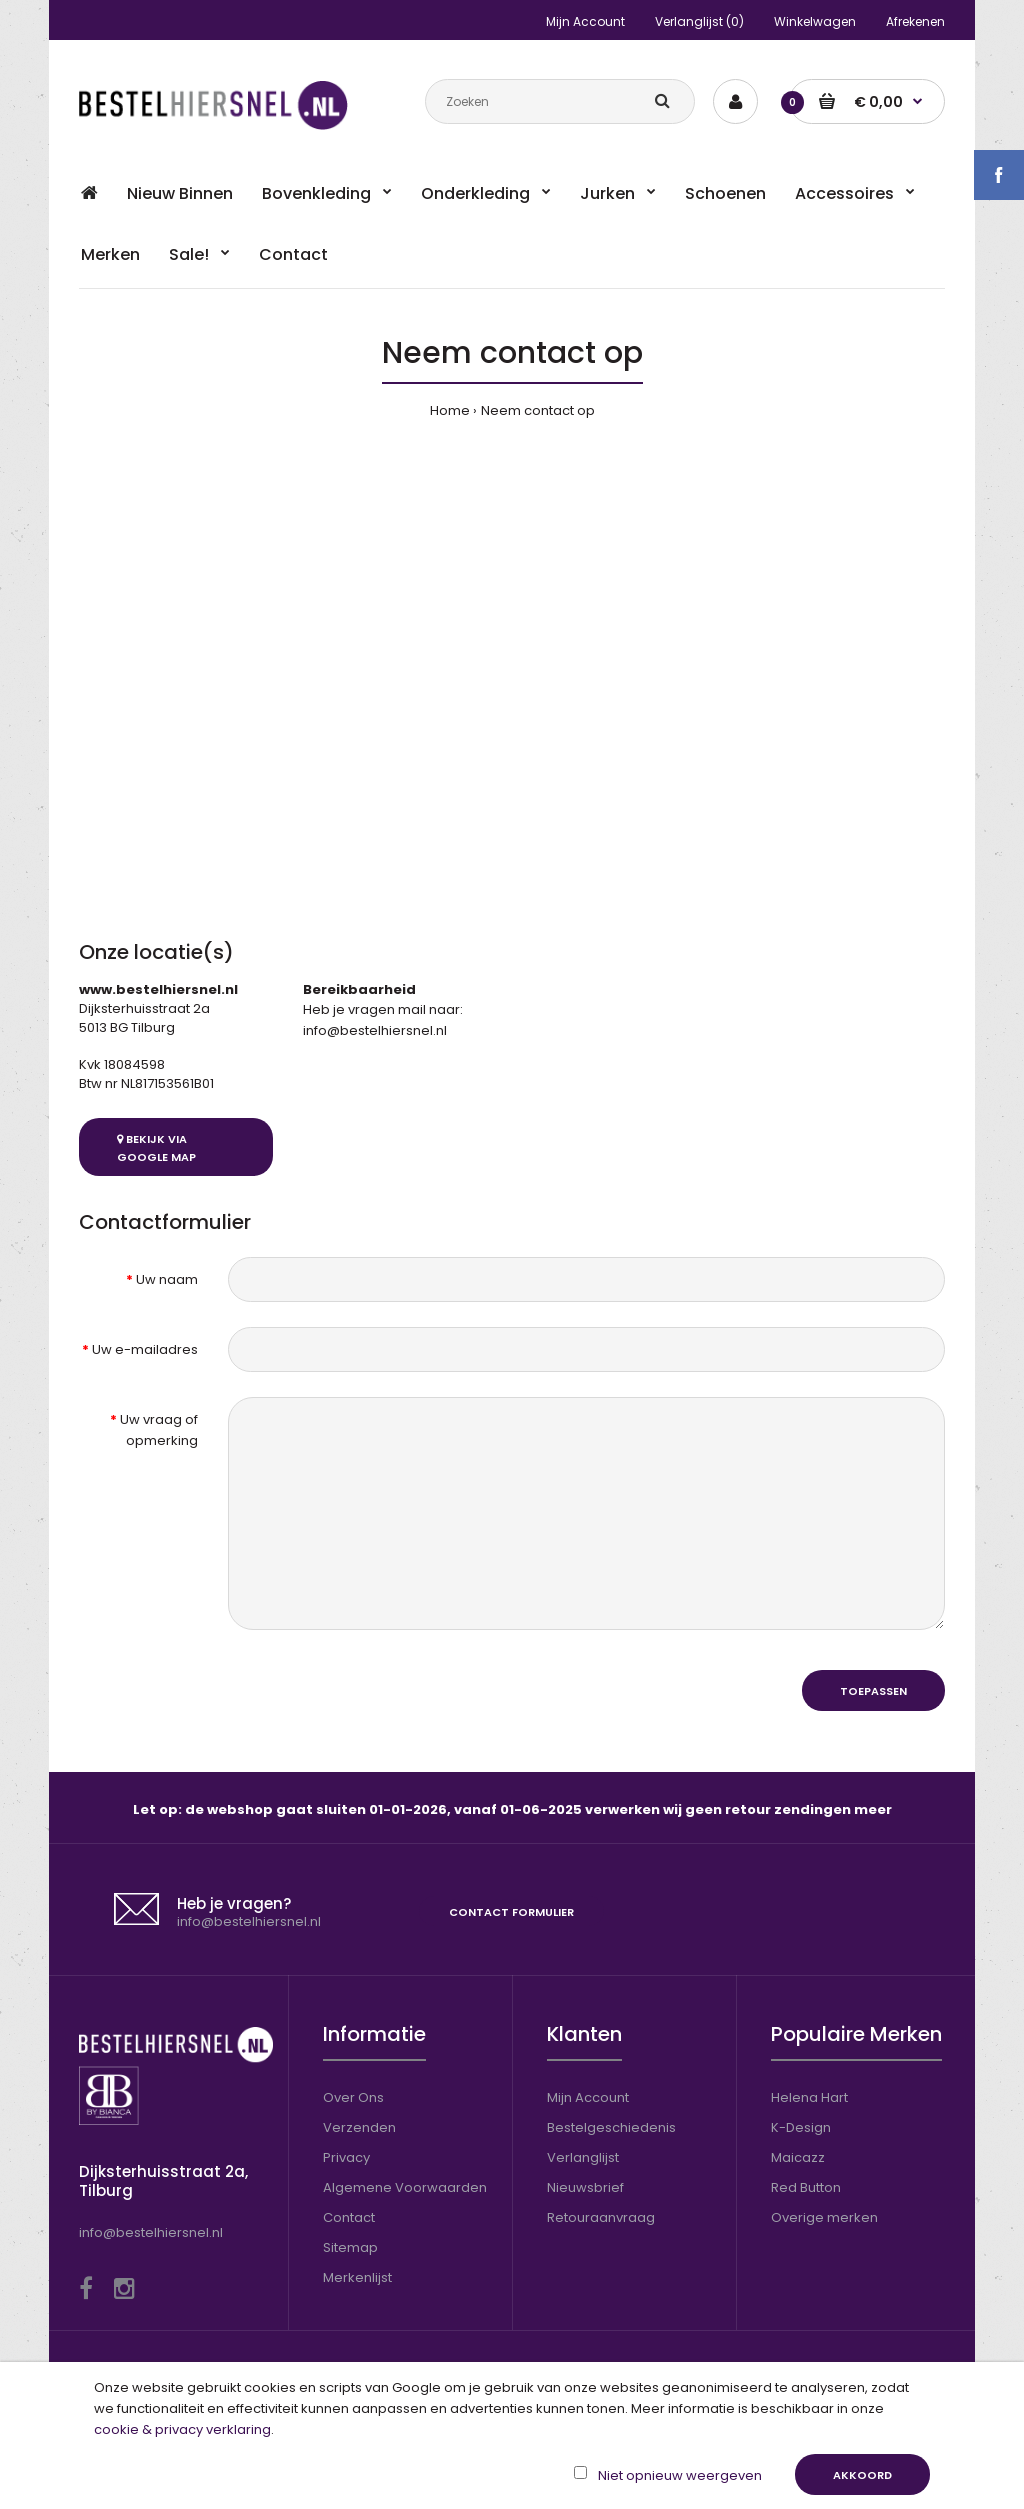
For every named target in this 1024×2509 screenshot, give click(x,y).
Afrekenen (915, 21)
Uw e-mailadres (145, 1349)
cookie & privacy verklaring (182, 2429)
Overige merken (824, 2217)
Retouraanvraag (601, 2217)
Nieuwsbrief (585, 2187)
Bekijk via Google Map (156, 1148)
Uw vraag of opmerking (159, 1430)
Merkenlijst (357, 2277)
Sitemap (350, 2247)
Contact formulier (511, 1912)
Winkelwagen (815, 21)
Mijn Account (585, 21)
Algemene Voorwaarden (405, 2187)
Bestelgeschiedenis (611, 2127)
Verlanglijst (583, 2157)
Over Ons (353, 2097)
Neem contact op (538, 410)
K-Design (801, 2127)
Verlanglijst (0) (699, 21)
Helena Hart (809, 2097)
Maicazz (798, 2157)
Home (450, 410)
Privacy (346, 2157)
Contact (349, 2217)
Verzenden (359, 2127)
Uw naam (167, 1279)
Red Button (806, 2187)
